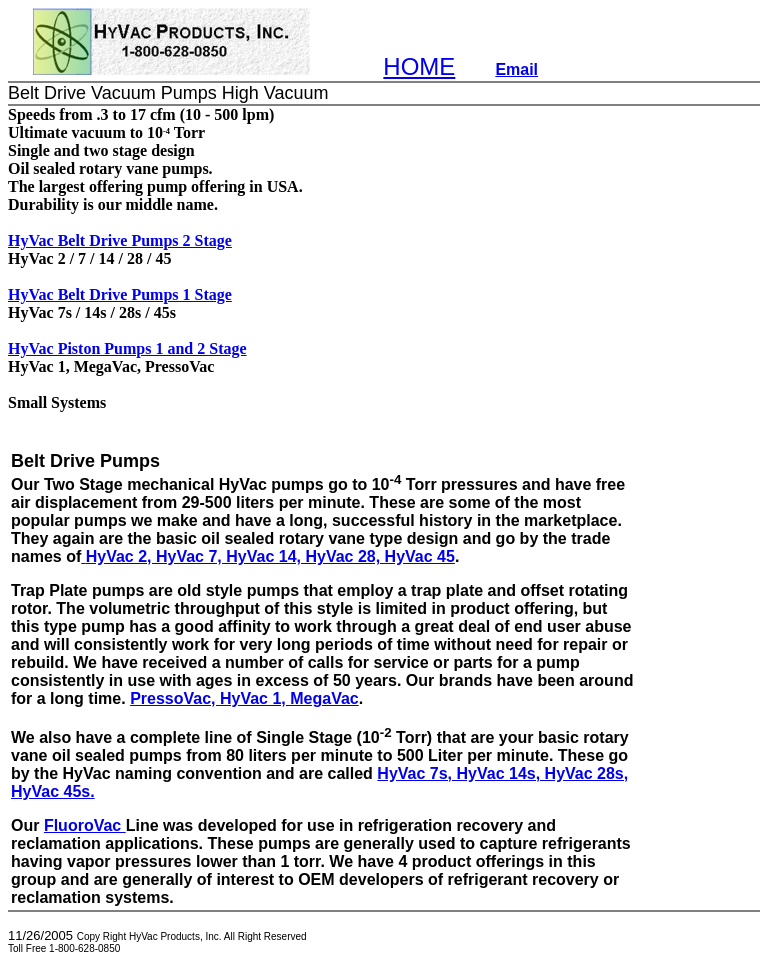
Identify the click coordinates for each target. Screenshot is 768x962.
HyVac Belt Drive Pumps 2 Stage (120, 240)
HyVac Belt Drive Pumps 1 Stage (120, 294)
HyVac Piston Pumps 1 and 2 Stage (127, 348)
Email (516, 69)
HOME (419, 66)
